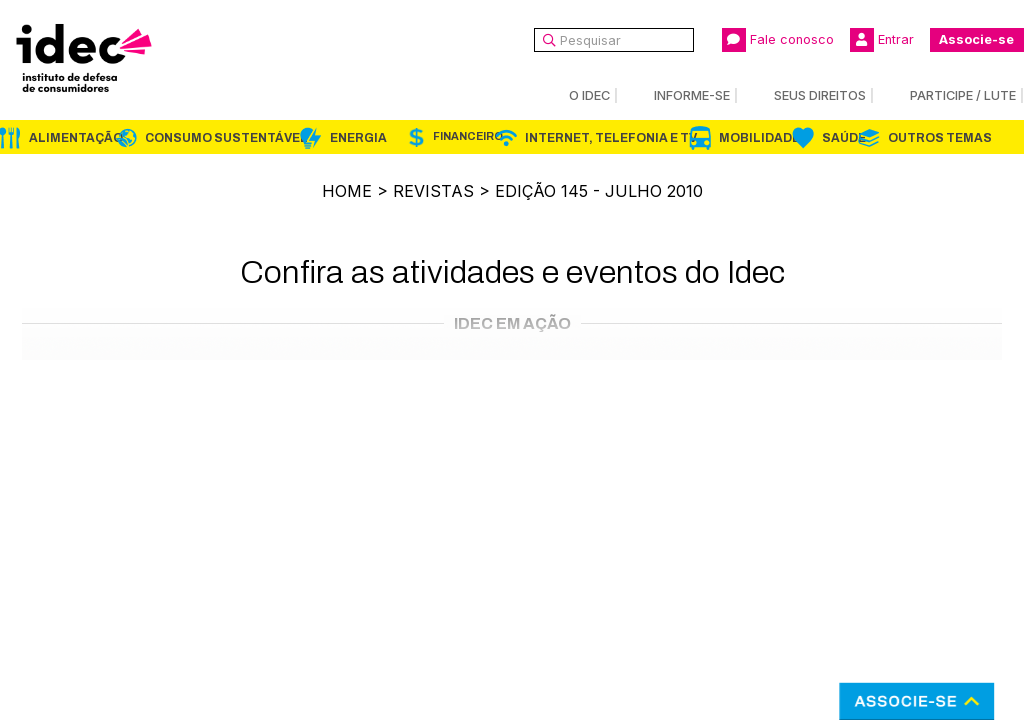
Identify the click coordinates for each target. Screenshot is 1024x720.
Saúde (844, 138)
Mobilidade (759, 138)
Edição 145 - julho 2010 (599, 191)
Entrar (882, 40)
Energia (358, 138)
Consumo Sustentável (226, 138)
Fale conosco (778, 40)
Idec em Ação (512, 323)
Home (347, 191)
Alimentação (76, 138)
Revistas (433, 191)
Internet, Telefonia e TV (611, 138)
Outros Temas (940, 138)
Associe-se (976, 39)
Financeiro (468, 136)
